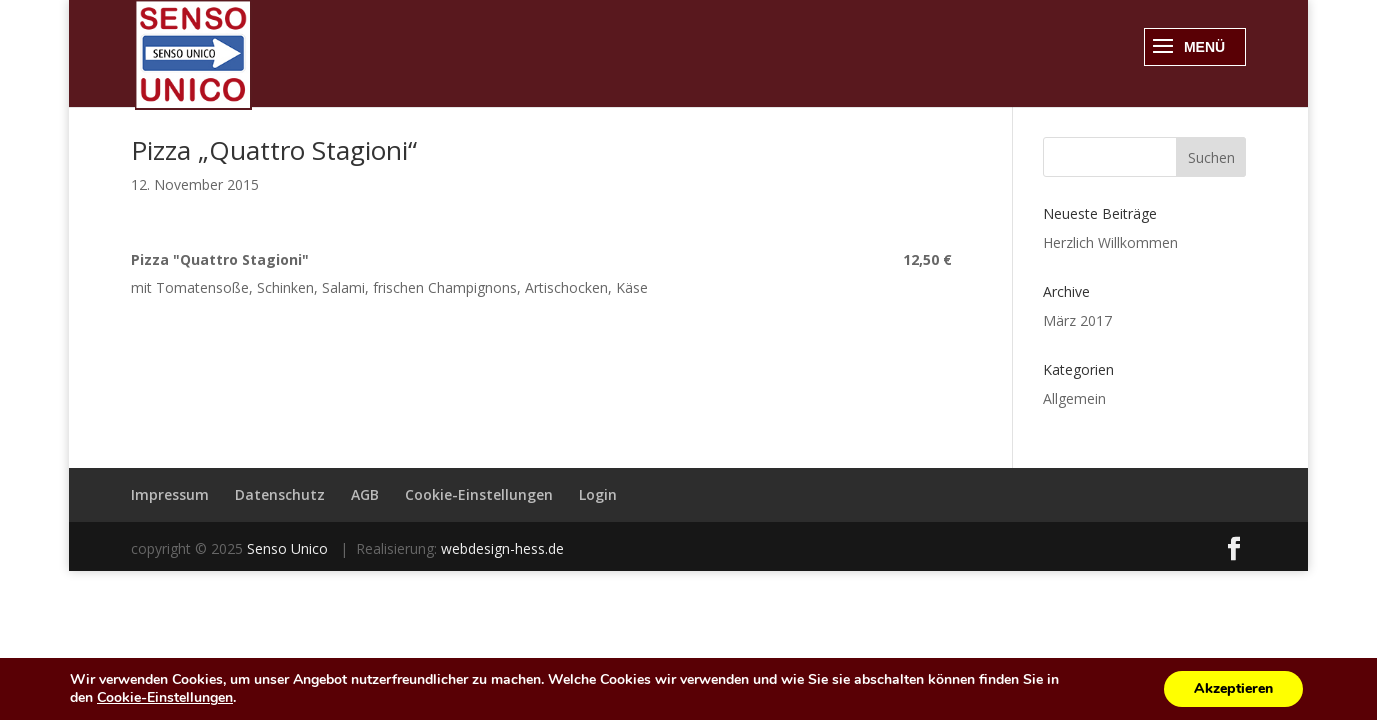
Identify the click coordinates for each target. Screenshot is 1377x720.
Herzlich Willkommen (1110, 242)
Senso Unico (289, 548)
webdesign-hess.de (502, 548)
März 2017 (1077, 320)
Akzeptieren (1233, 688)
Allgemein (1074, 398)
